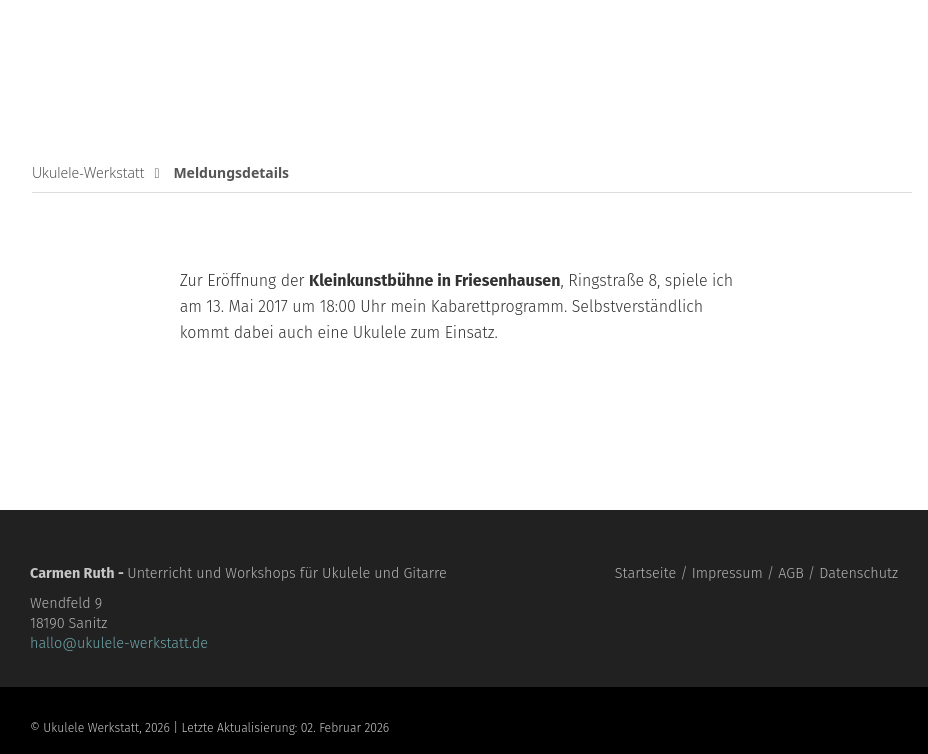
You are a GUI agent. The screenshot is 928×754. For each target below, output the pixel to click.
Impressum (727, 573)
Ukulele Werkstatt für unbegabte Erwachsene (150, 60)
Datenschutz (858, 573)
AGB (791, 573)
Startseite (645, 573)
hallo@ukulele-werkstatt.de (119, 643)
